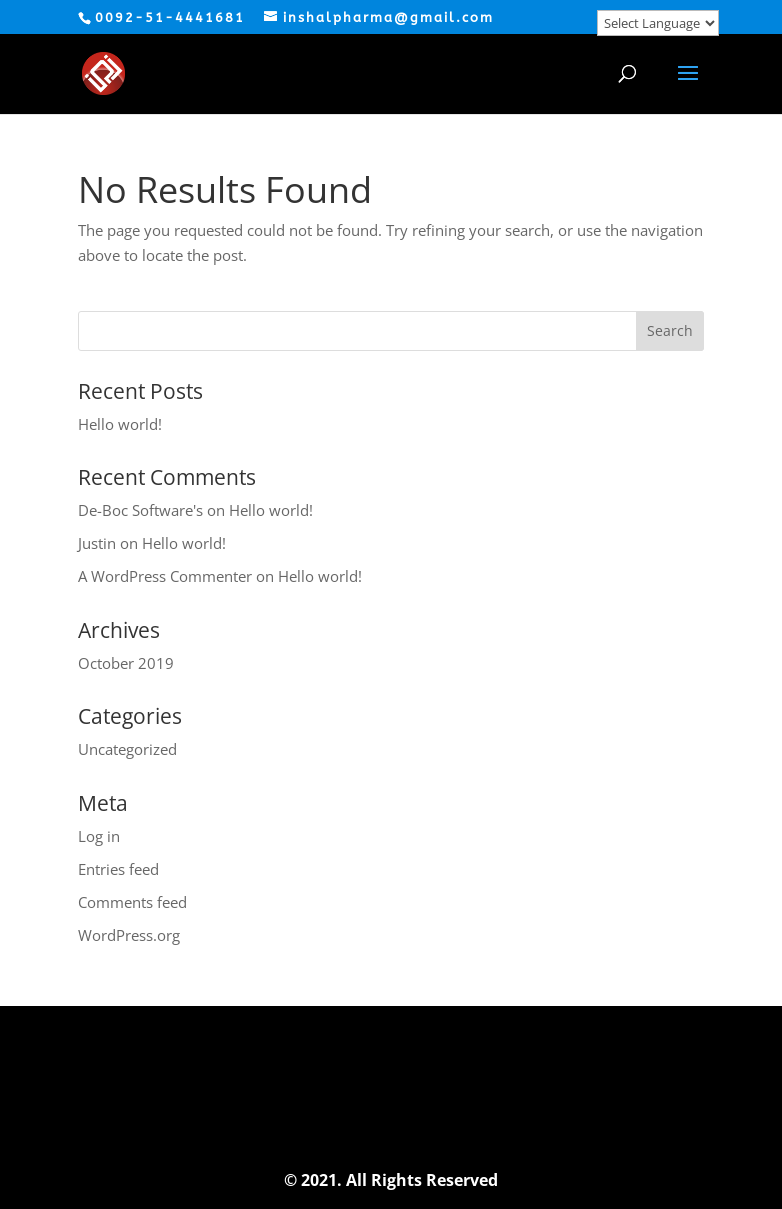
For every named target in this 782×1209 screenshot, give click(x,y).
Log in (99, 836)
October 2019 (126, 663)
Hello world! (120, 424)
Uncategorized (127, 749)
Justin (97, 543)
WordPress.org (129, 935)
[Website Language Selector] (658, 23)
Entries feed (118, 869)
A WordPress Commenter (165, 576)
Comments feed (132, 902)
